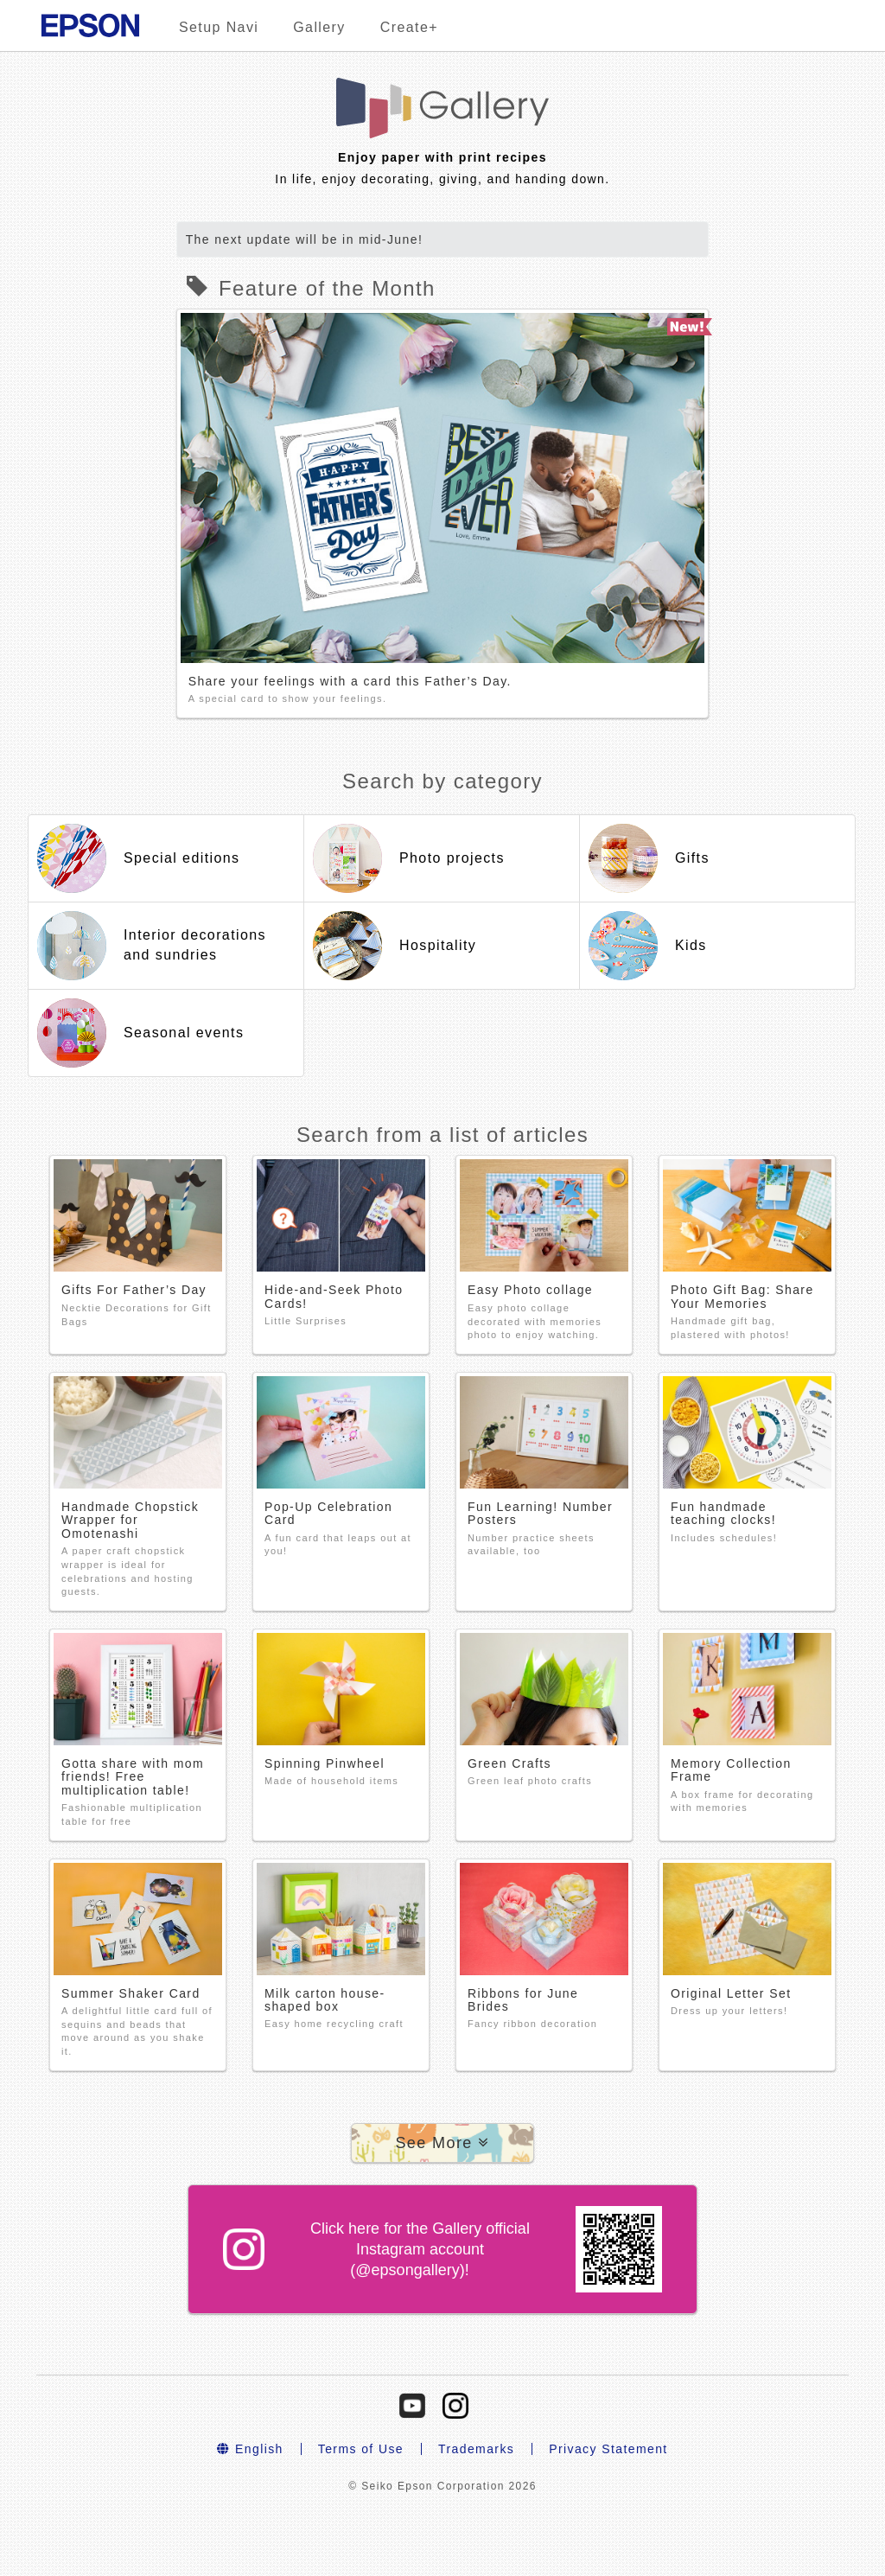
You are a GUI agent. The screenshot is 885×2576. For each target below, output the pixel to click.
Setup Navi (218, 27)
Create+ (409, 27)
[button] (442, 2143)
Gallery (319, 27)
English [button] (250, 2449)
